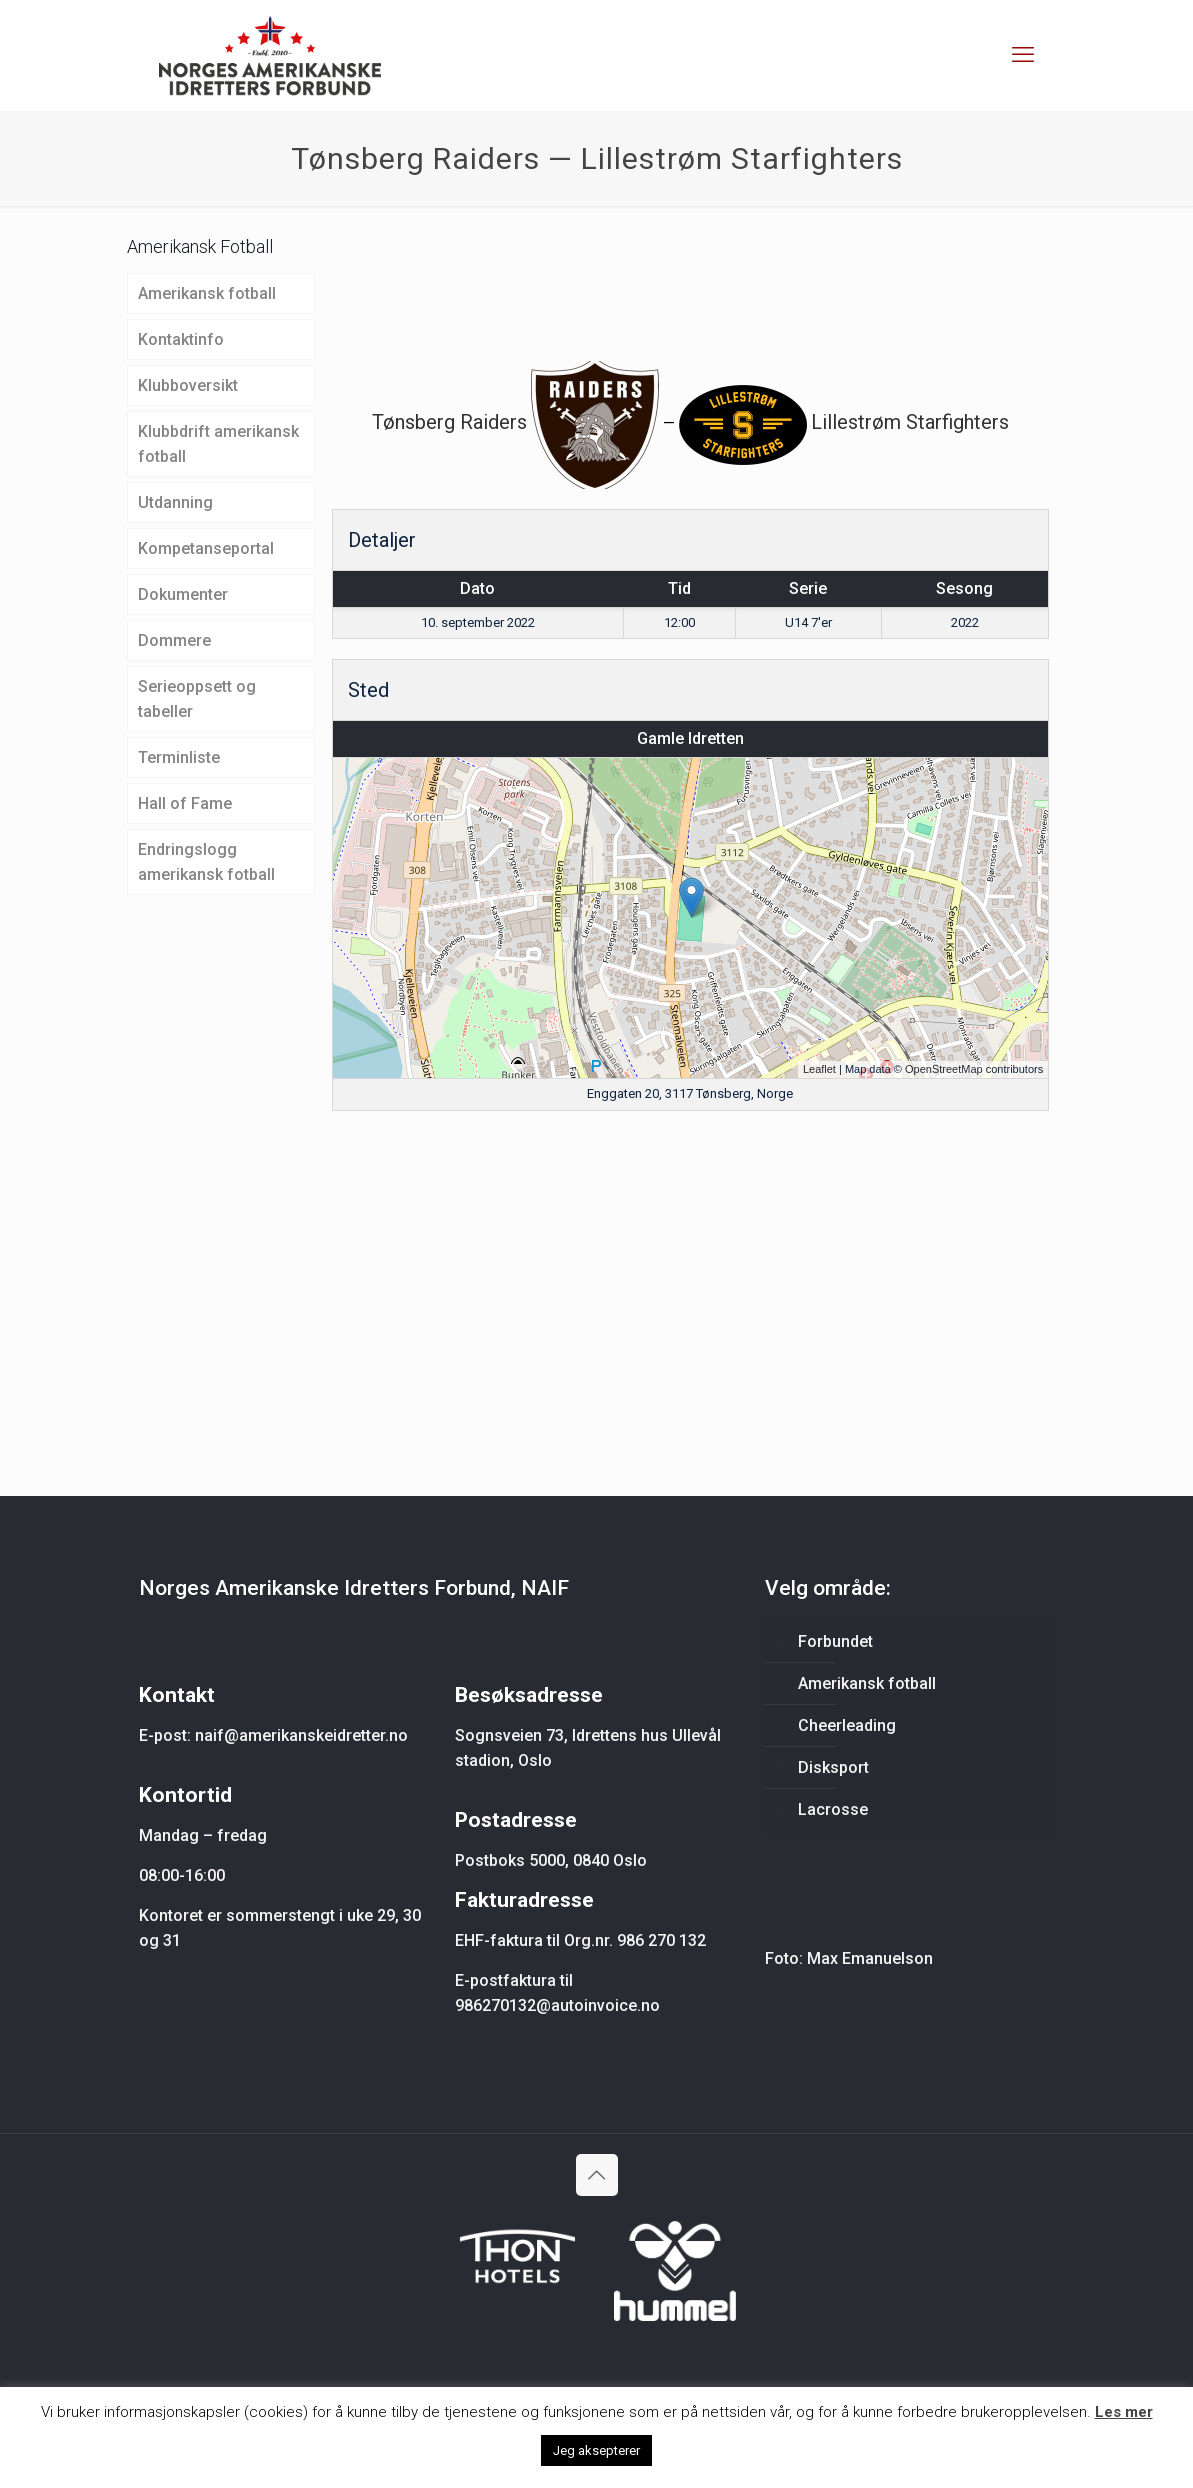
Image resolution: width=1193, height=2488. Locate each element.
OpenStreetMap (944, 1069)
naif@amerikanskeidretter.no (301, 1735)
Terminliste (179, 757)
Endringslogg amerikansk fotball (206, 862)
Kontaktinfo (181, 339)
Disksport (833, 1767)
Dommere (174, 640)
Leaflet (819, 1069)
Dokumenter (183, 594)
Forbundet (835, 1641)
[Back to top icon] (597, 2175)
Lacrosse (833, 1809)
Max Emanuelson (870, 1958)
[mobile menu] (1023, 55)
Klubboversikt (188, 385)
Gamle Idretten (690, 738)
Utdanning (175, 502)
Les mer (1124, 2412)
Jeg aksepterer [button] (596, 2450)
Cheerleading (847, 1725)
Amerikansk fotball (207, 293)
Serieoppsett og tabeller (197, 699)
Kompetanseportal (206, 548)
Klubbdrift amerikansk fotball (218, 444)
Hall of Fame (185, 803)
